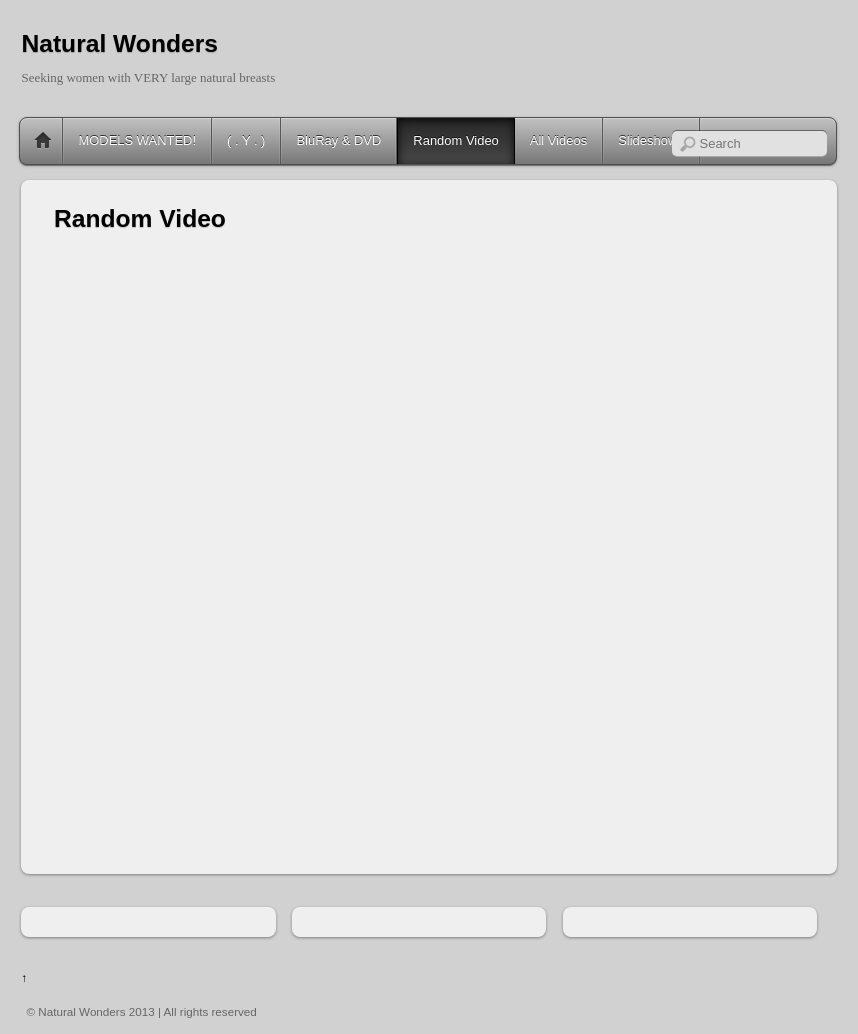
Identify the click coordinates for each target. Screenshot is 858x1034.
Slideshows (651, 140)
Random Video (455, 140)
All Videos (558, 140)
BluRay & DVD (338, 140)
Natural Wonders (119, 43)
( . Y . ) (246, 140)
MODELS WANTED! (137, 140)
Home (43, 141)
